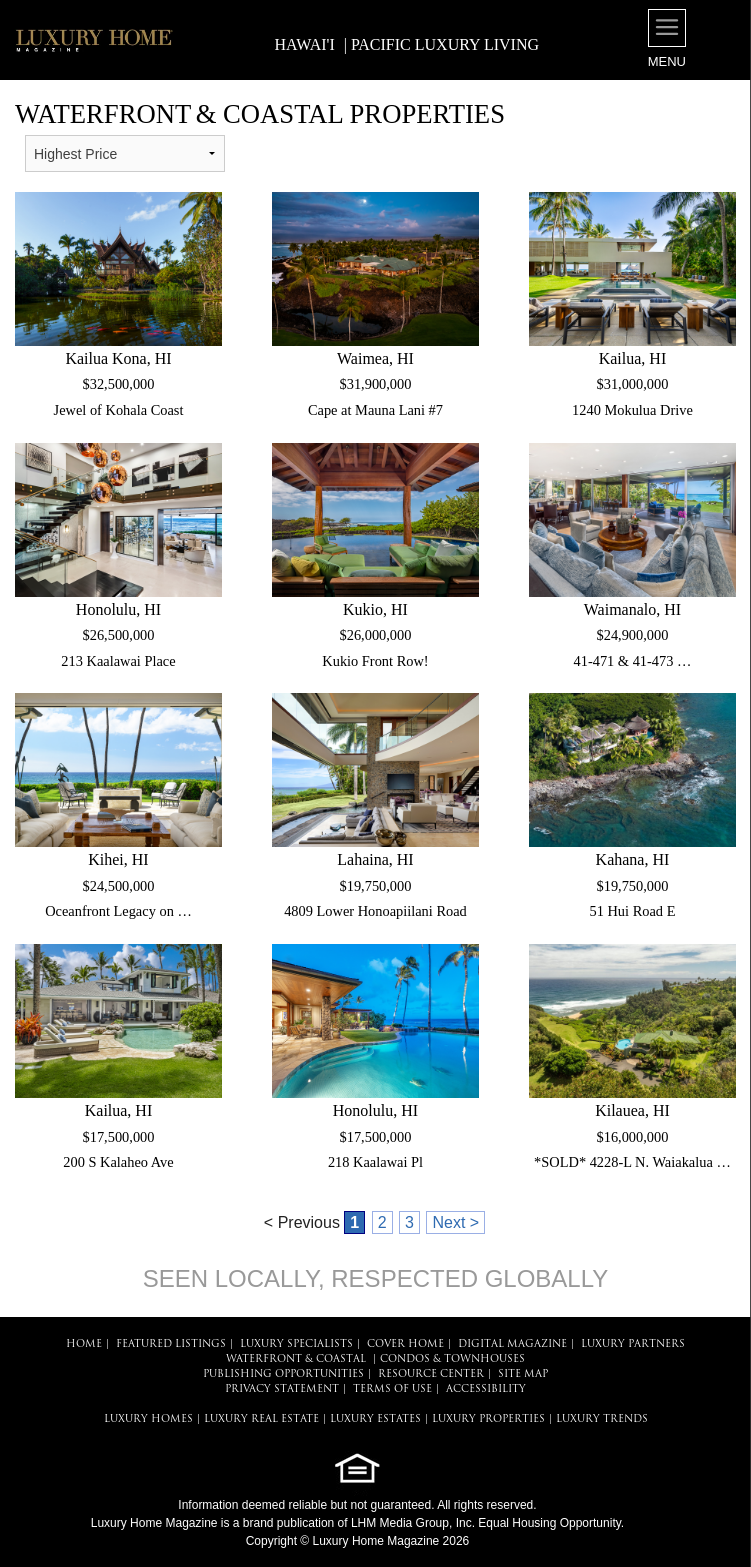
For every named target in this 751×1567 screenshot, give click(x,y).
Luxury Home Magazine (154, 1523)
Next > (455, 1222)
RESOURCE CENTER (431, 1374)
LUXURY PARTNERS (633, 1344)
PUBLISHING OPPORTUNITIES (283, 1374)
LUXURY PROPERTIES (488, 1419)
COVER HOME (405, 1344)
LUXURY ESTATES (375, 1419)
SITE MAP (523, 1374)
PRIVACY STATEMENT (282, 1389)
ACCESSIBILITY (486, 1389)
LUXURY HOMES (148, 1419)
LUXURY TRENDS (602, 1419)
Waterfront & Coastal (296, 1359)
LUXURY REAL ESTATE (261, 1419)
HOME (84, 1344)
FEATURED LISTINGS (171, 1344)
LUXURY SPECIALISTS (296, 1344)
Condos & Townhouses (452, 1359)
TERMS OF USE (392, 1389)
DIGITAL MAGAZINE (512, 1344)
